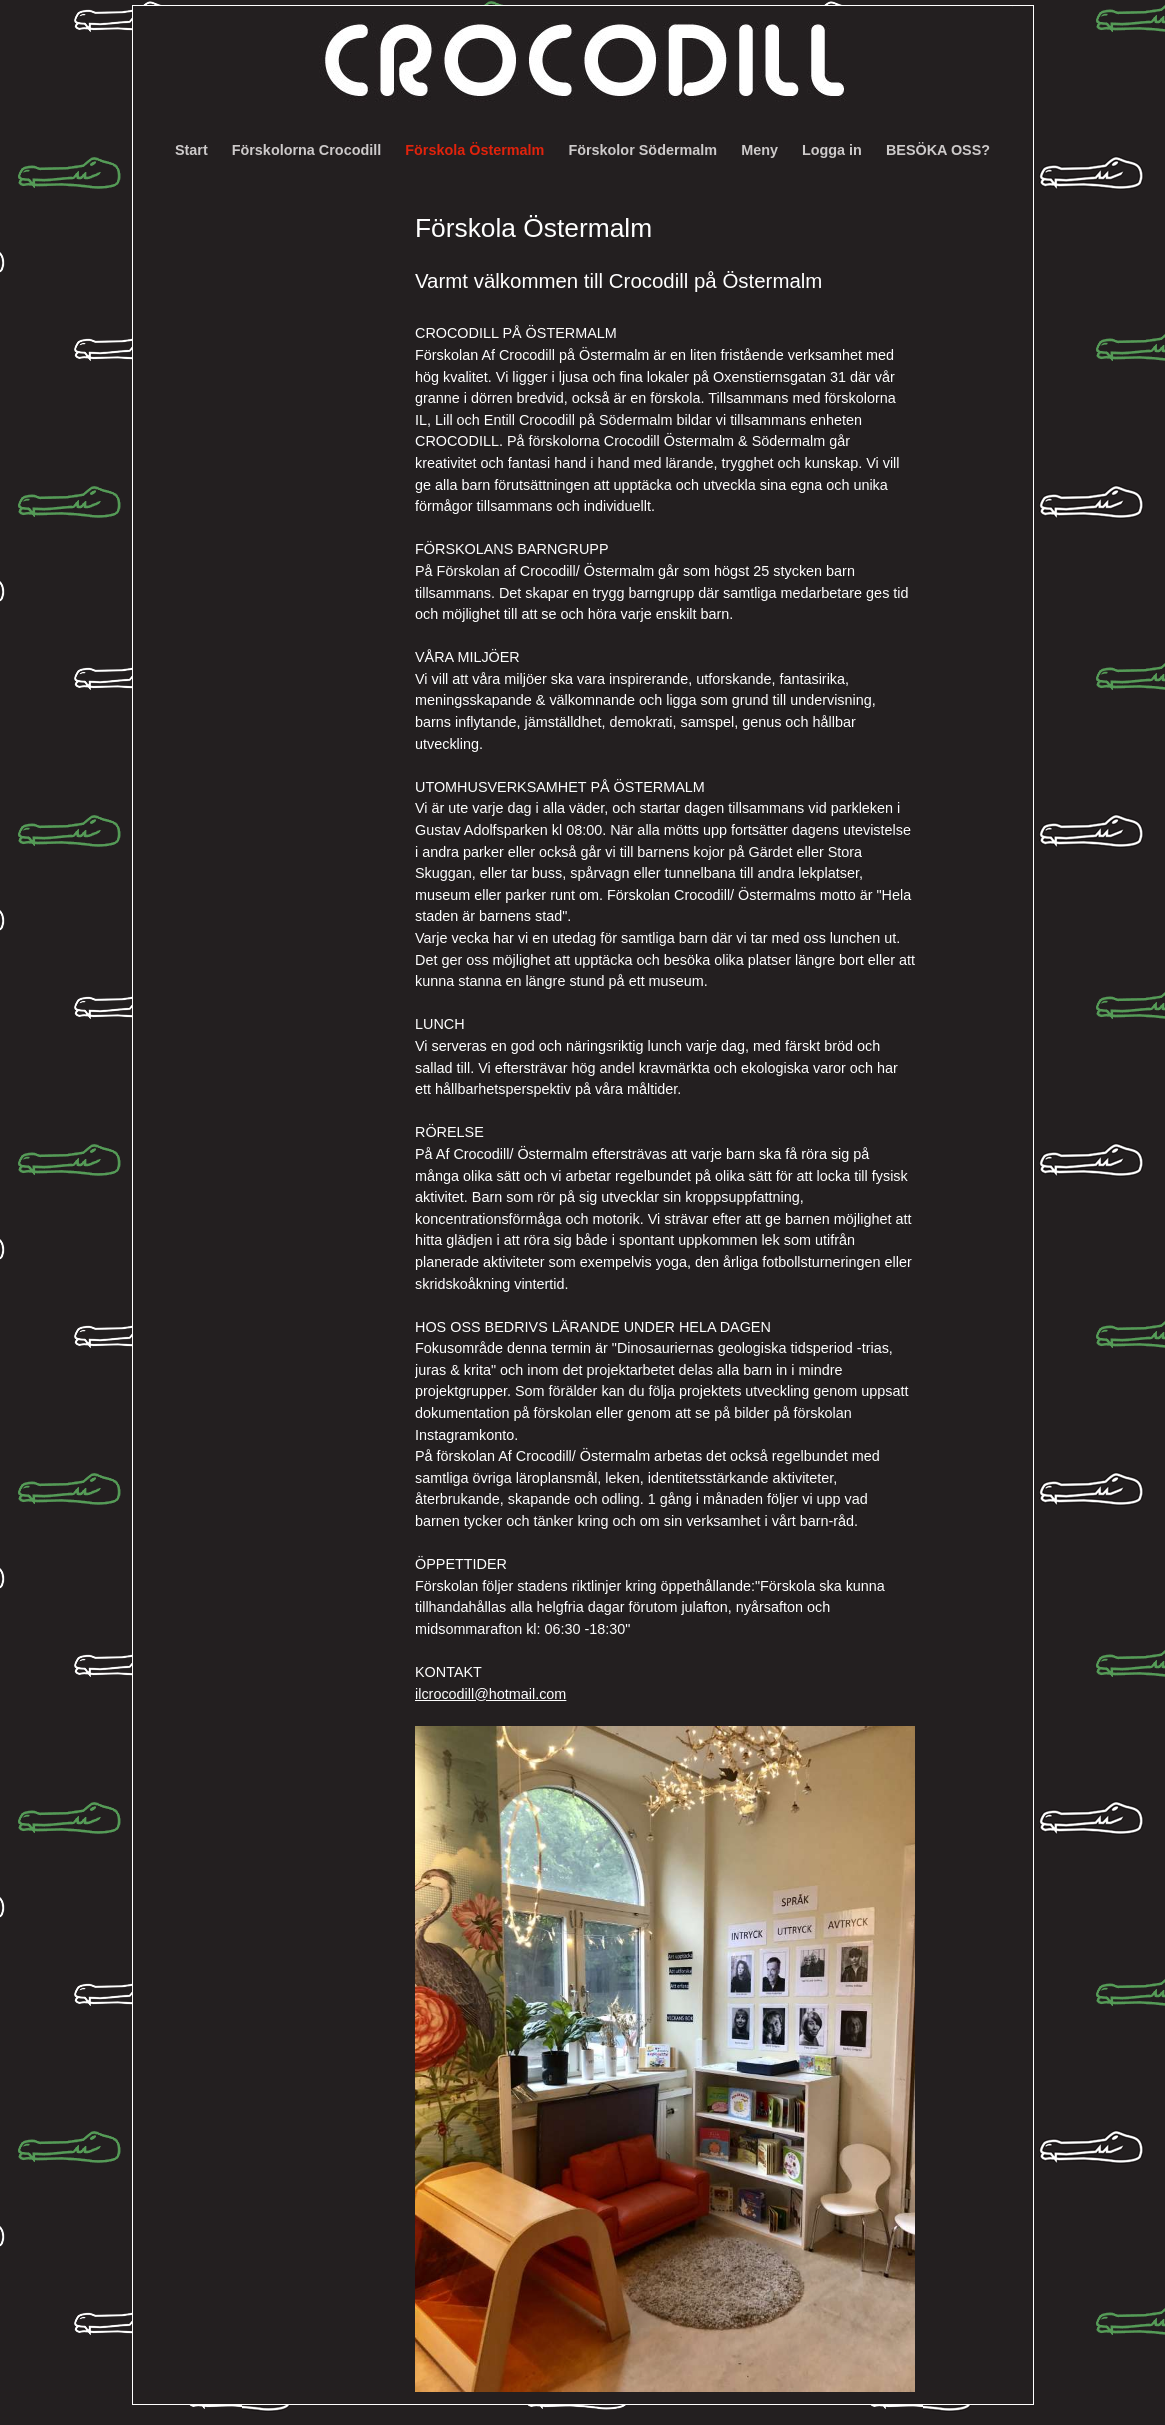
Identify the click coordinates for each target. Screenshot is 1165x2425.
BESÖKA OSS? (938, 150)
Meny (759, 150)
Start (191, 150)
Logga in (832, 150)
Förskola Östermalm (474, 150)
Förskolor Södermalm (642, 150)
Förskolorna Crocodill (307, 150)
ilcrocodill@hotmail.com (490, 1694)
